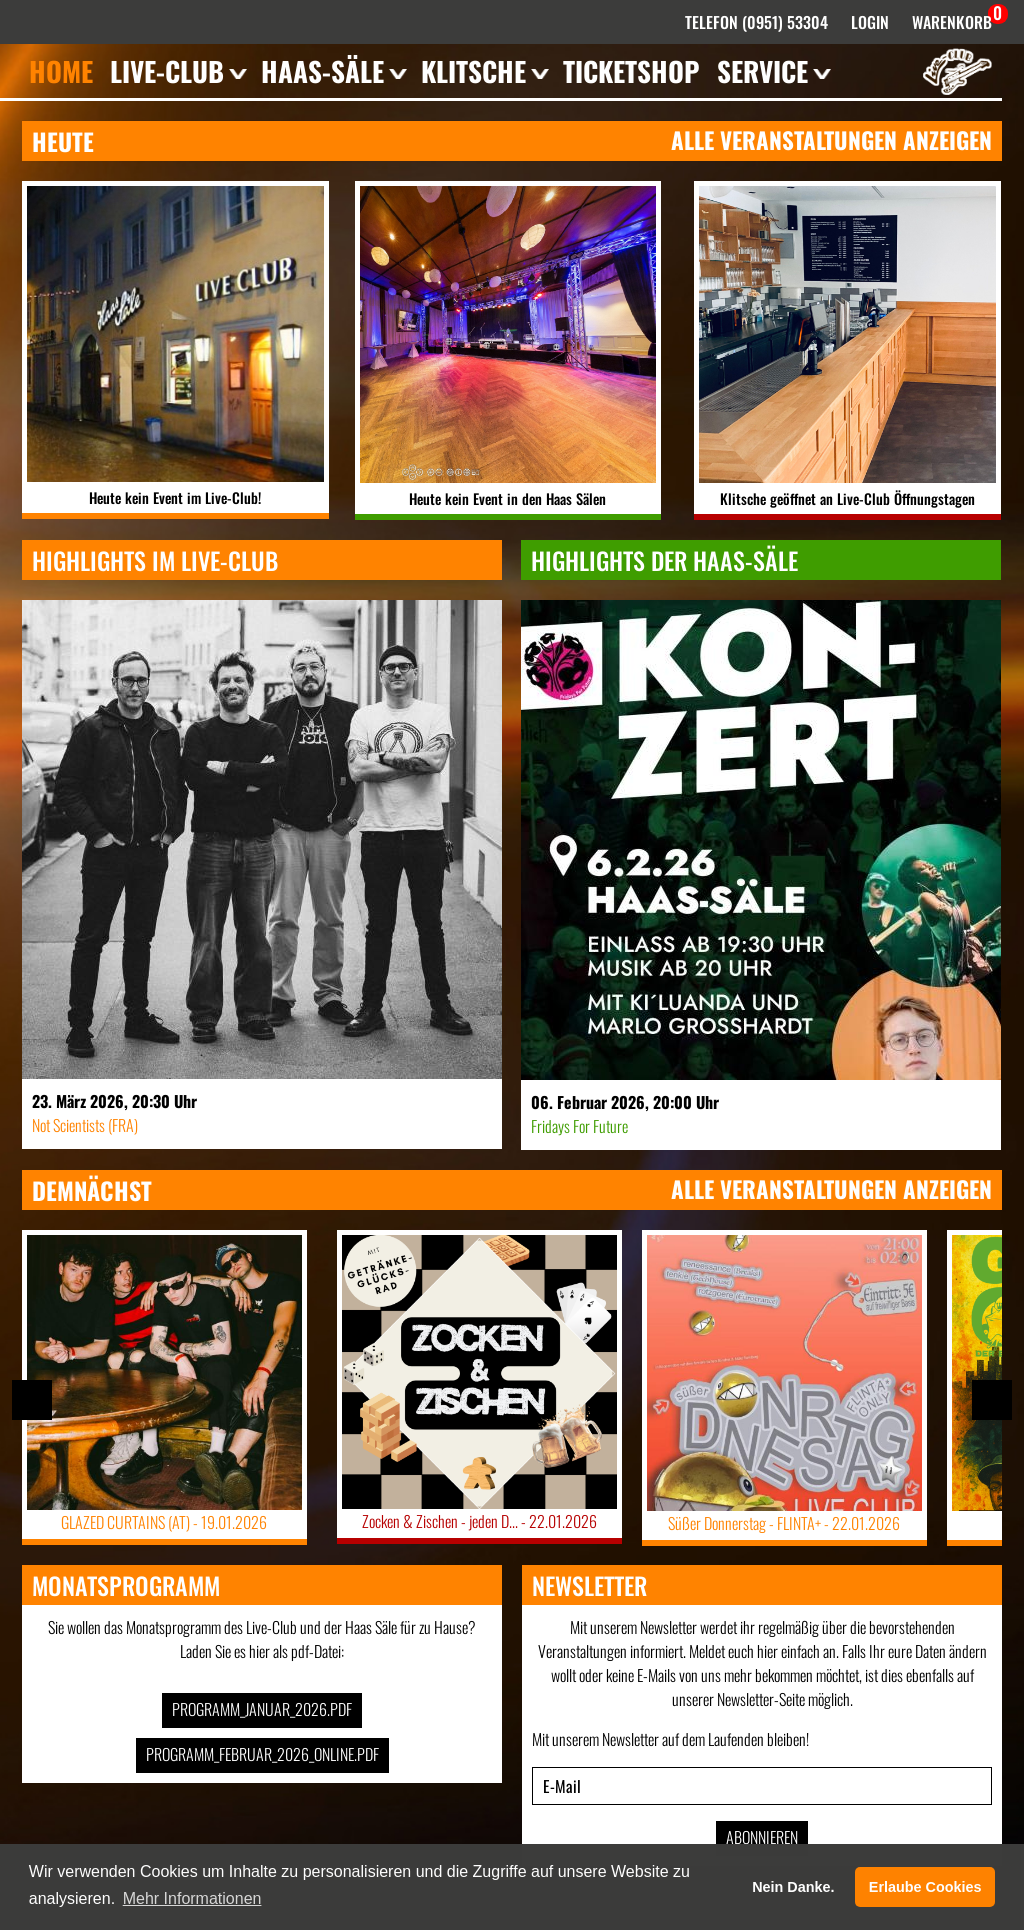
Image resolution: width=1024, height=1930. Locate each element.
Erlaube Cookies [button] (925, 1887)
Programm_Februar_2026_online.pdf (262, 1754)
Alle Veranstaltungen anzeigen (831, 140)
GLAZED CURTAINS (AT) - (165, 1522)
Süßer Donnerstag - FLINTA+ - (785, 1523)
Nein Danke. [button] (793, 1887)
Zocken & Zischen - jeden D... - (479, 1521)
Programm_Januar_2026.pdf (262, 1709)
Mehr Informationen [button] (192, 1898)
